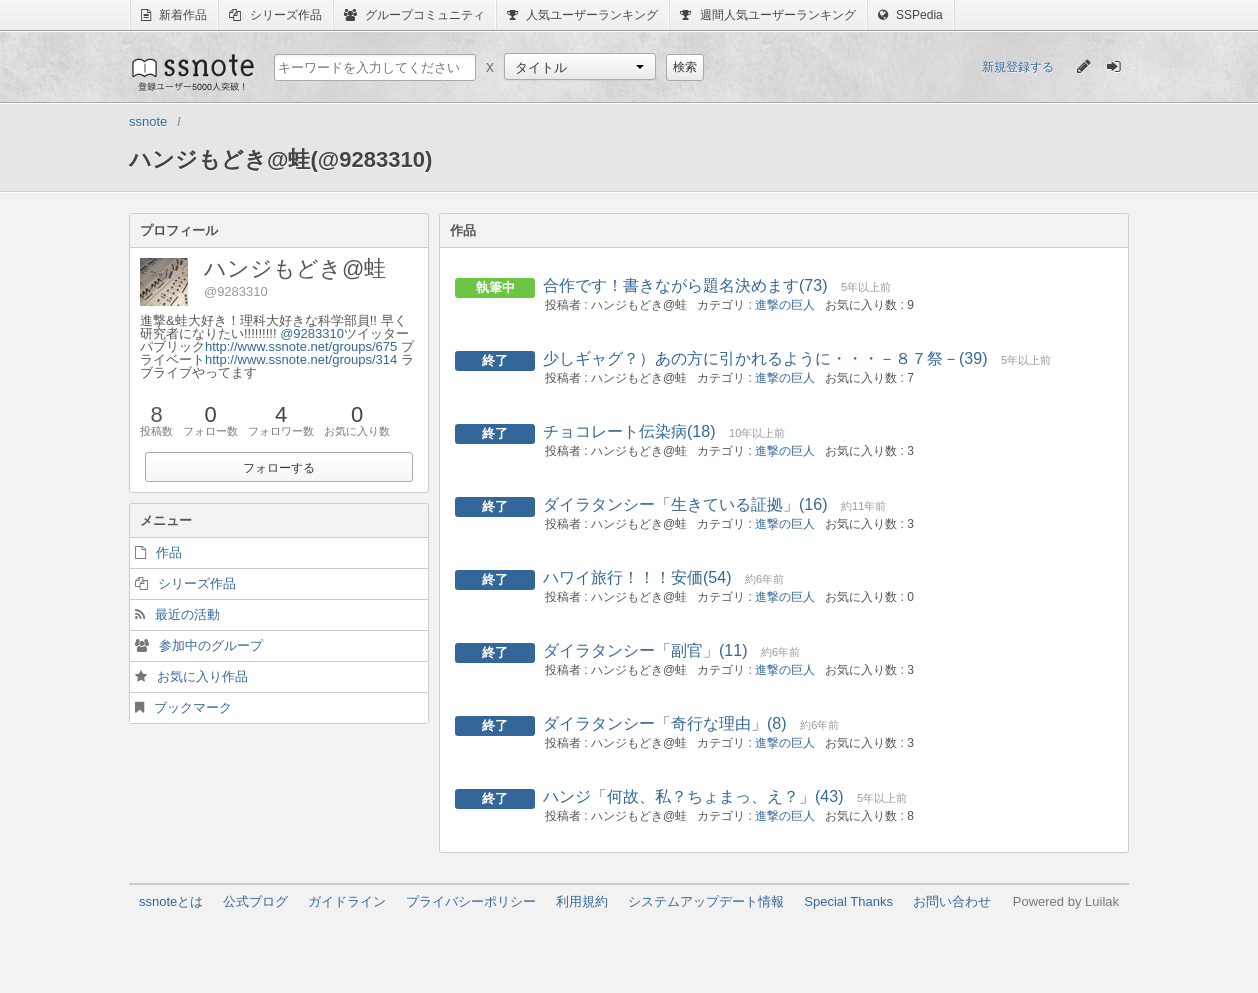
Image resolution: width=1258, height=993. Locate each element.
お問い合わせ (952, 901)
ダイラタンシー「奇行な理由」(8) (665, 723)
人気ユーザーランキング (582, 15)
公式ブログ (255, 901)
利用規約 (582, 901)
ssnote (191, 72)
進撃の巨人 (785, 305)
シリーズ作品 (275, 15)
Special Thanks (848, 901)
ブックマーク (193, 707)
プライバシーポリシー (471, 901)
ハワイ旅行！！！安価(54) (637, 577)
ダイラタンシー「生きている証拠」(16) (685, 504)
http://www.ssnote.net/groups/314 (301, 359)
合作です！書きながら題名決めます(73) (685, 285)
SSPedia (910, 15)
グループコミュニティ (414, 15)
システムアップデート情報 (706, 901)
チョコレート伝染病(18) (629, 431)
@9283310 (312, 333)
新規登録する (1018, 67)
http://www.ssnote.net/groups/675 (301, 346)
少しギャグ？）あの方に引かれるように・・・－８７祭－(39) (765, 358)
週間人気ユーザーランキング (767, 15)
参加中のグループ (211, 645)
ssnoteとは (171, 901)
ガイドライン (347, 901)
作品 (169, 552)
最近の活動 (187, 614)
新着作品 (174, 15)
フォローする (279, 468)
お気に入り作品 (202, 676)
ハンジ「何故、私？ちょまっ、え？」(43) (693, 796)
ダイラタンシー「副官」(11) (645, 650)
